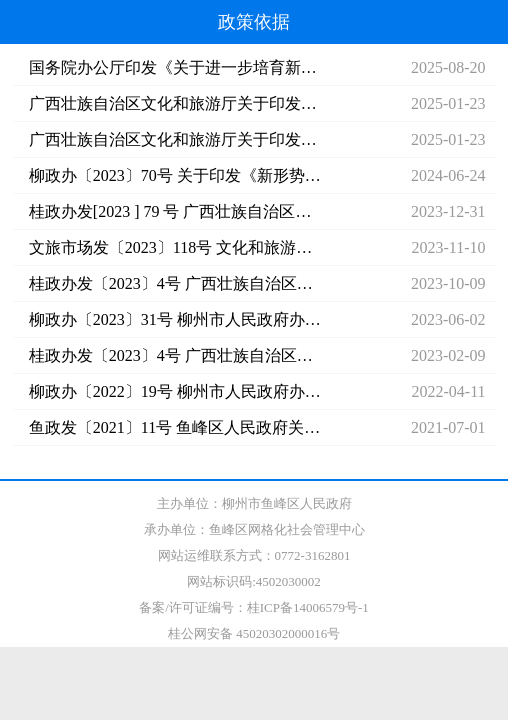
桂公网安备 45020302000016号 (254, 633)
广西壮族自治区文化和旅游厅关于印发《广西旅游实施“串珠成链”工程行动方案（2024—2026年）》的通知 (175, 103)
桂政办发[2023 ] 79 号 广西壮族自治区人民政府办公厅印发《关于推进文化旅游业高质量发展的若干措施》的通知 (175, 211)
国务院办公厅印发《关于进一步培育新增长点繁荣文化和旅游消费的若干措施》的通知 (175, 67)
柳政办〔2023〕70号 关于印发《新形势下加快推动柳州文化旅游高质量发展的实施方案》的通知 (175, 175)
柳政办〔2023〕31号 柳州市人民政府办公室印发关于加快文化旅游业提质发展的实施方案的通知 (175, 319)
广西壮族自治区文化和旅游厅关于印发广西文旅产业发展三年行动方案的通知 (175, 139)
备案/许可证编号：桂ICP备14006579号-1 (254, 607)
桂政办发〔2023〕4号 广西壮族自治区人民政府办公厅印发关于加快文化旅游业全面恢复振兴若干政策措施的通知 (175, 283)
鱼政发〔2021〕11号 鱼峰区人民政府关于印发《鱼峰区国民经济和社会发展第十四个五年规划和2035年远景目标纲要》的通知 (175, 427)
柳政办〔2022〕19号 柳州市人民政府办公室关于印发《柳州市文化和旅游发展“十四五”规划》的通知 (175, 391)
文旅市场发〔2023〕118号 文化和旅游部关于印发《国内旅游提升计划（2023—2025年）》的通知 (175, 247)
